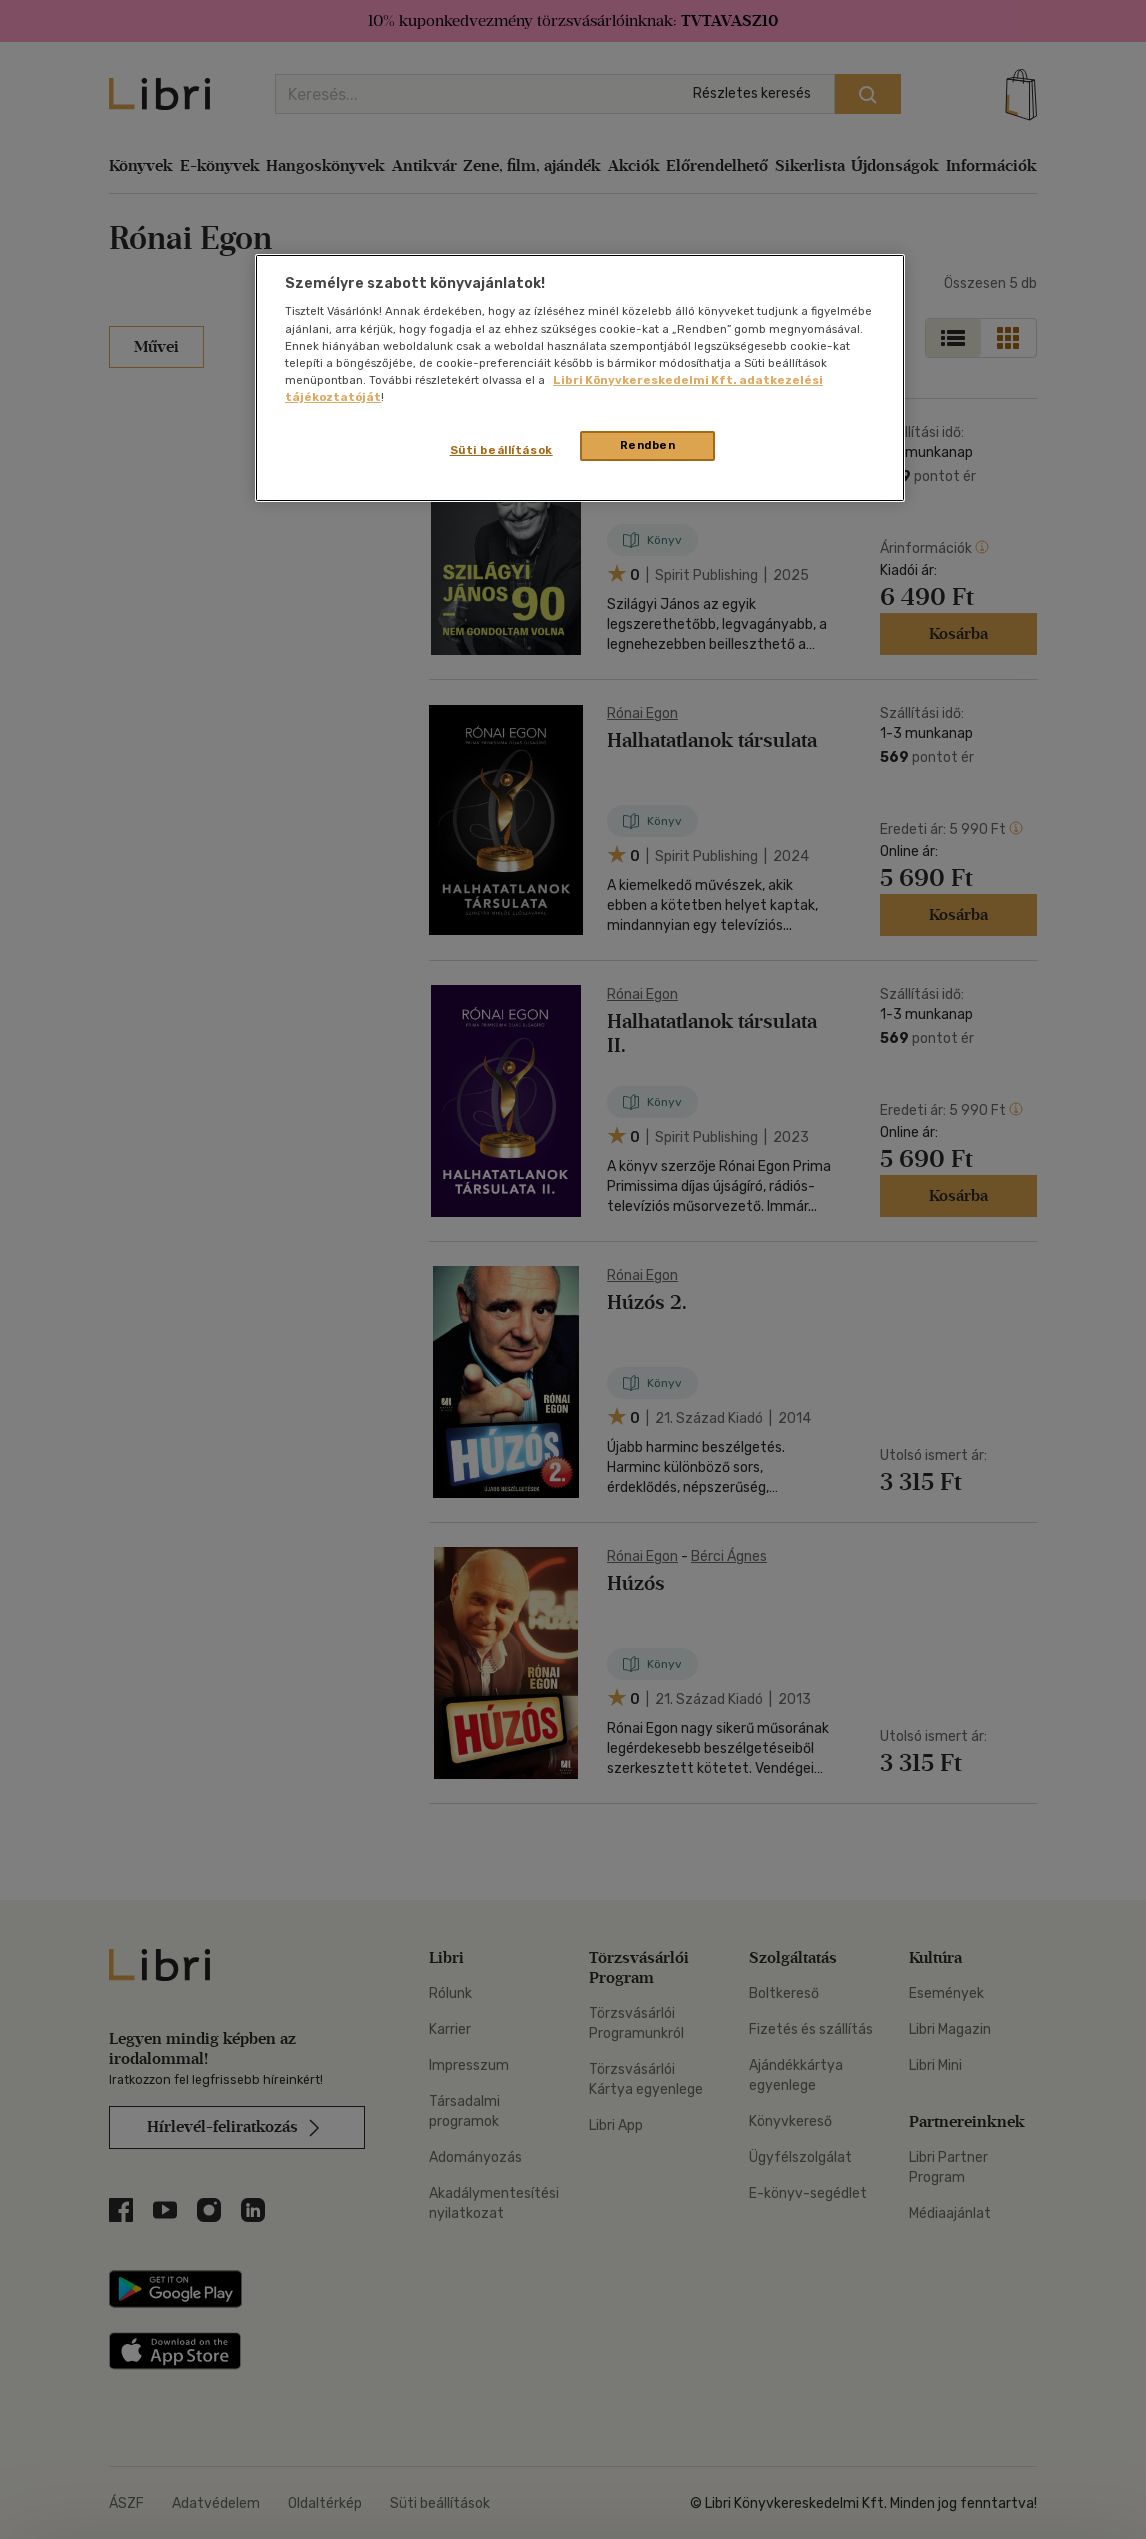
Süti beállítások (501, 450)
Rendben (648, 445)
